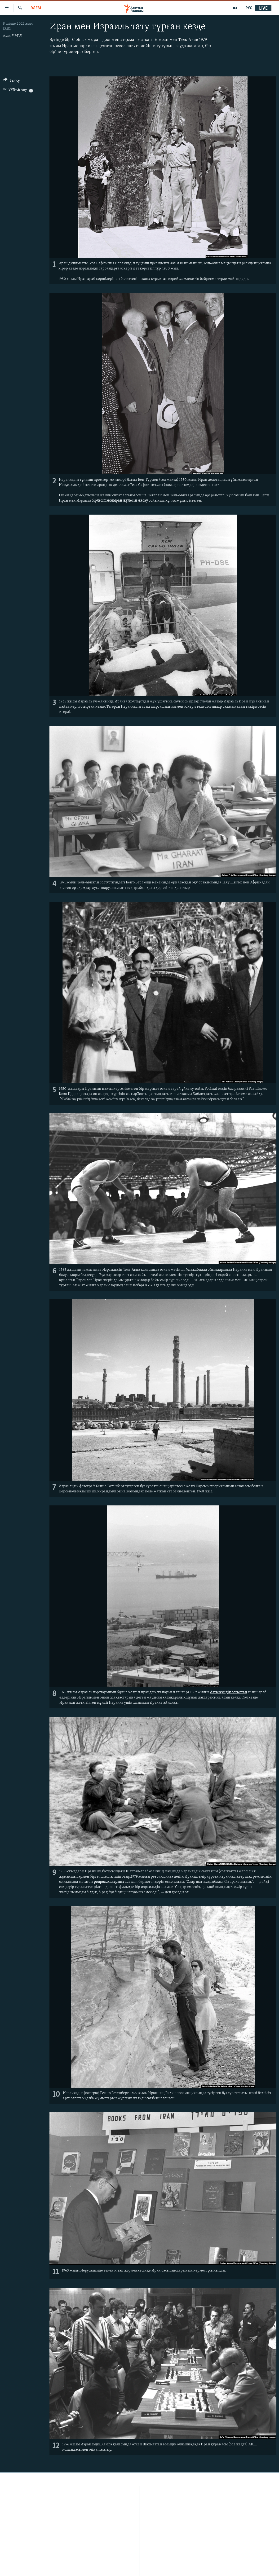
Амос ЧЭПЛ (12, 36)
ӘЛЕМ (36, 8)
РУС (249, 8)
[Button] (11, 81)
